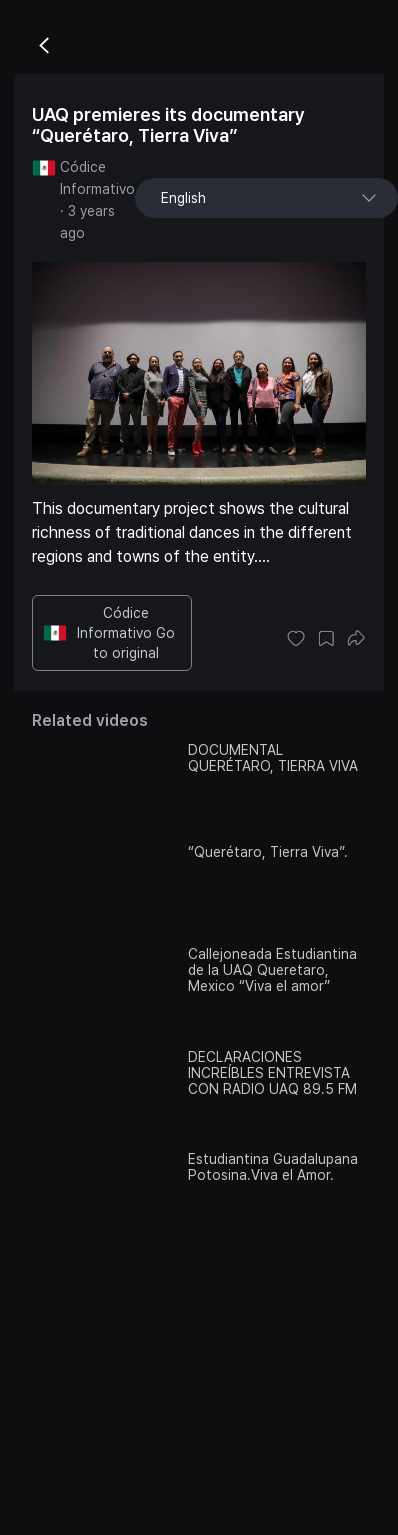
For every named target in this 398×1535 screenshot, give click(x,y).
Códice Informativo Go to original (109, 633)
